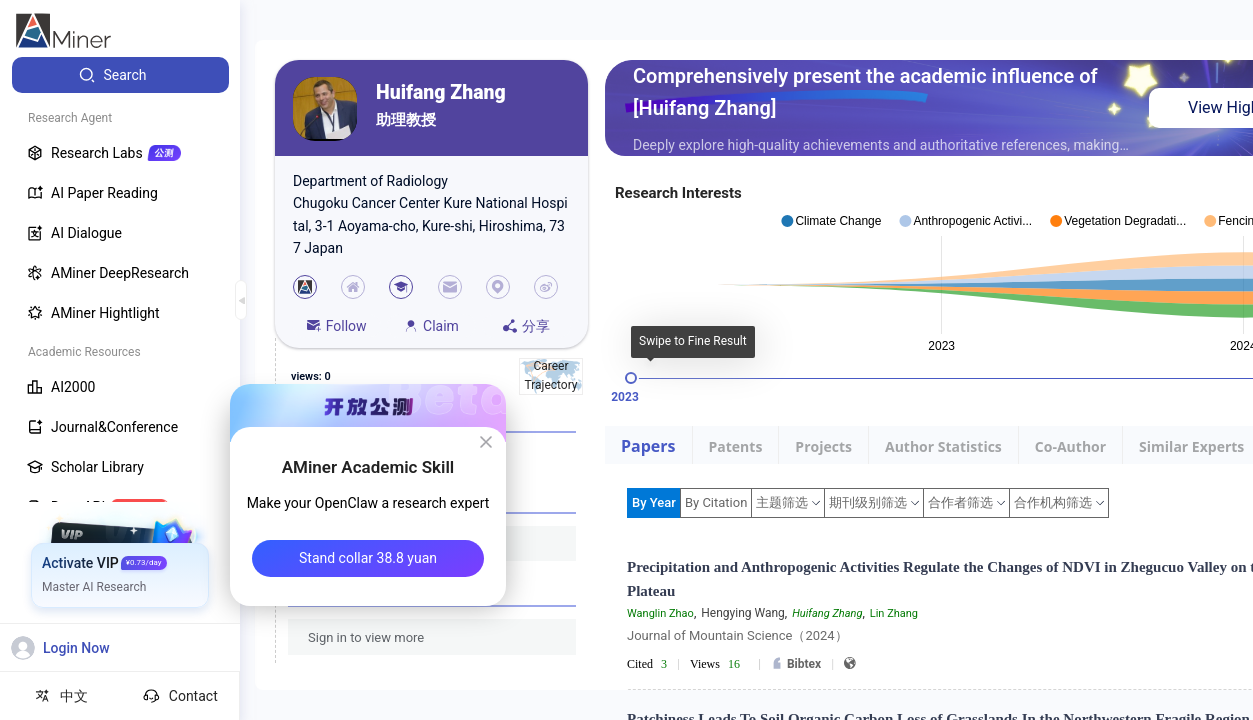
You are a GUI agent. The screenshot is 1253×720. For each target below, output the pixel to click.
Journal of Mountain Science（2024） (737, 635)
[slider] (631, 378)
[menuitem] (120, 75)
